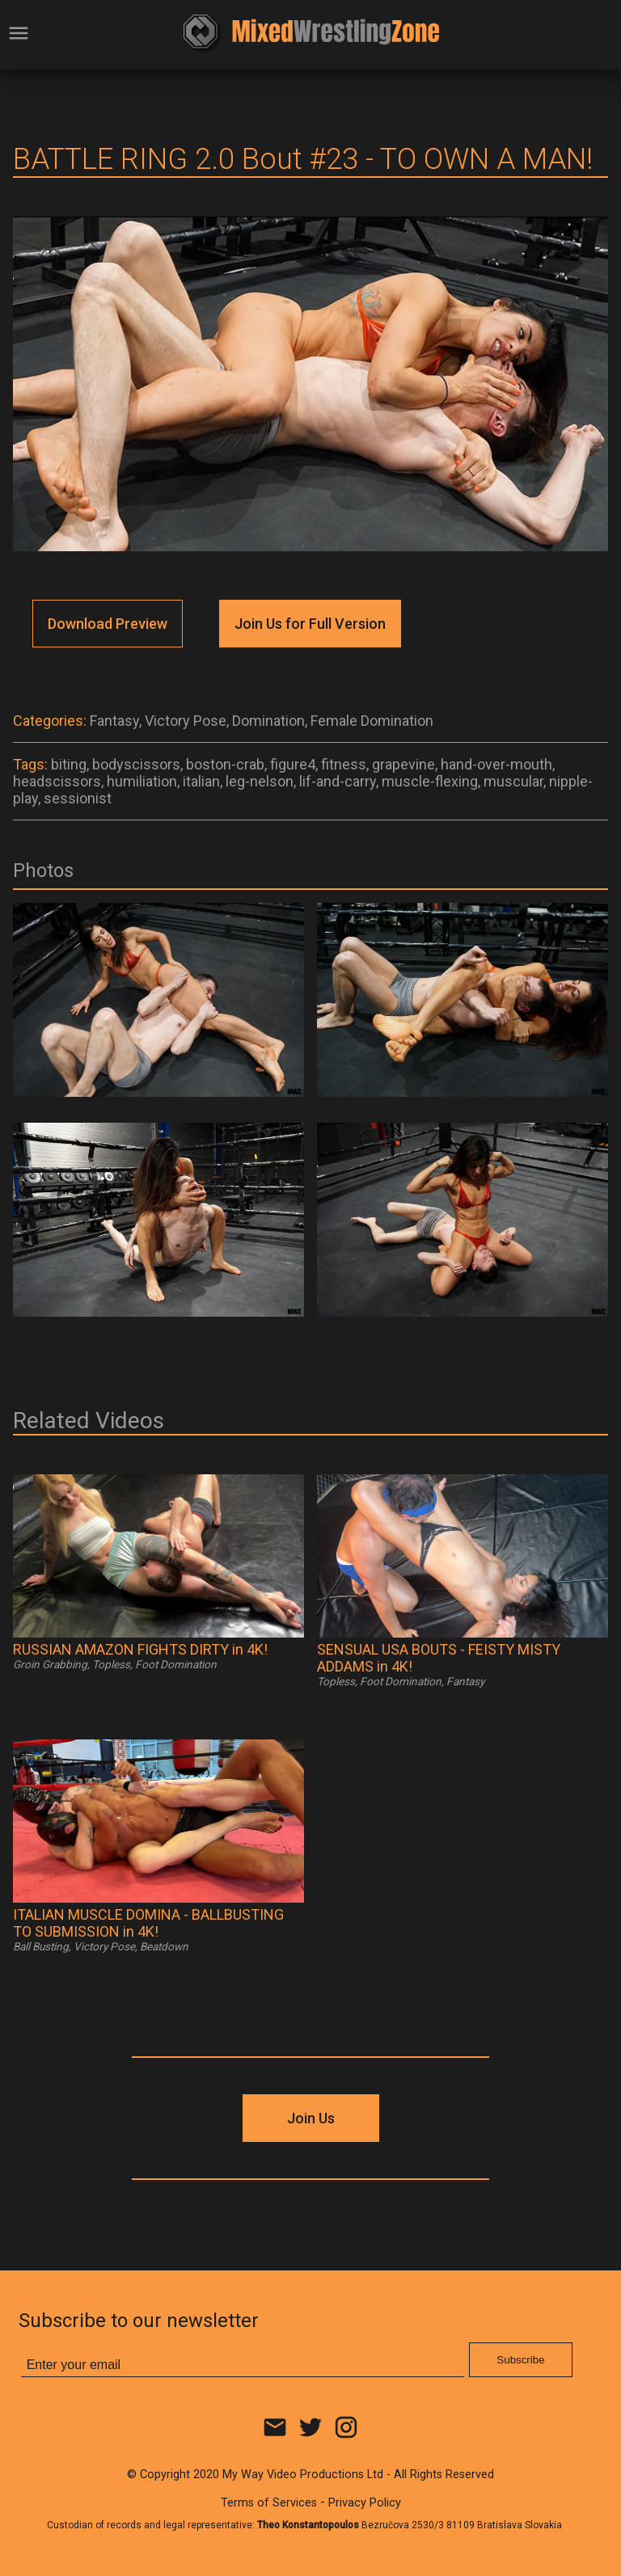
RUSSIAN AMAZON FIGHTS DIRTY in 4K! (140, 1649)
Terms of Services (269, 2503)
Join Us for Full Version (310, 623)
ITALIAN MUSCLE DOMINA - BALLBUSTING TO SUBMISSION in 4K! (148, 1923)
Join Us (311, 2118)
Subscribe (520, 2360)
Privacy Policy (364, 2503)
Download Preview (107, 623)
